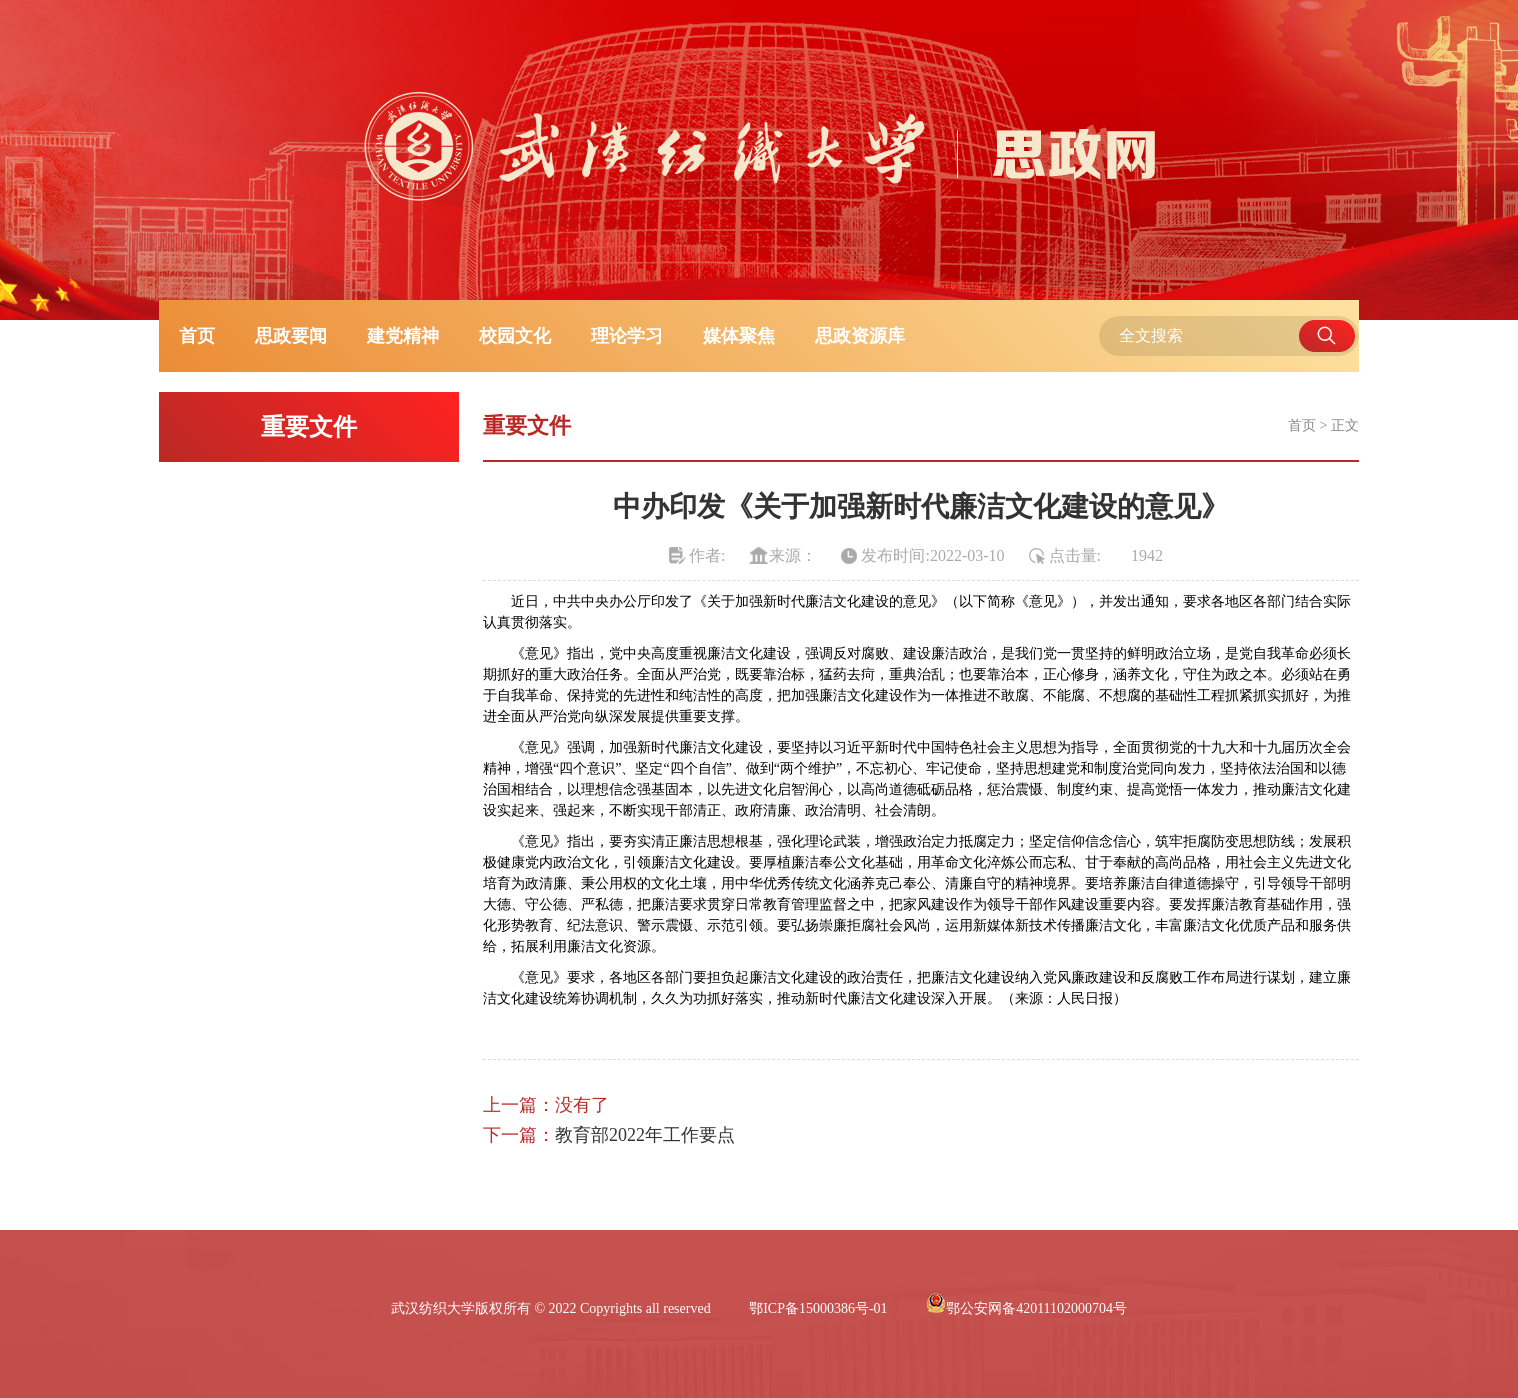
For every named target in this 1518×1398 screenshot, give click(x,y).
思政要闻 (291, 336)
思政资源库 (860, 336)
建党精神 (403, 336)
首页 (197, 336)
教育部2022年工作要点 (645, 1135)
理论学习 (627, 336)
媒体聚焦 (739, 336)
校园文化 (515, 336)
